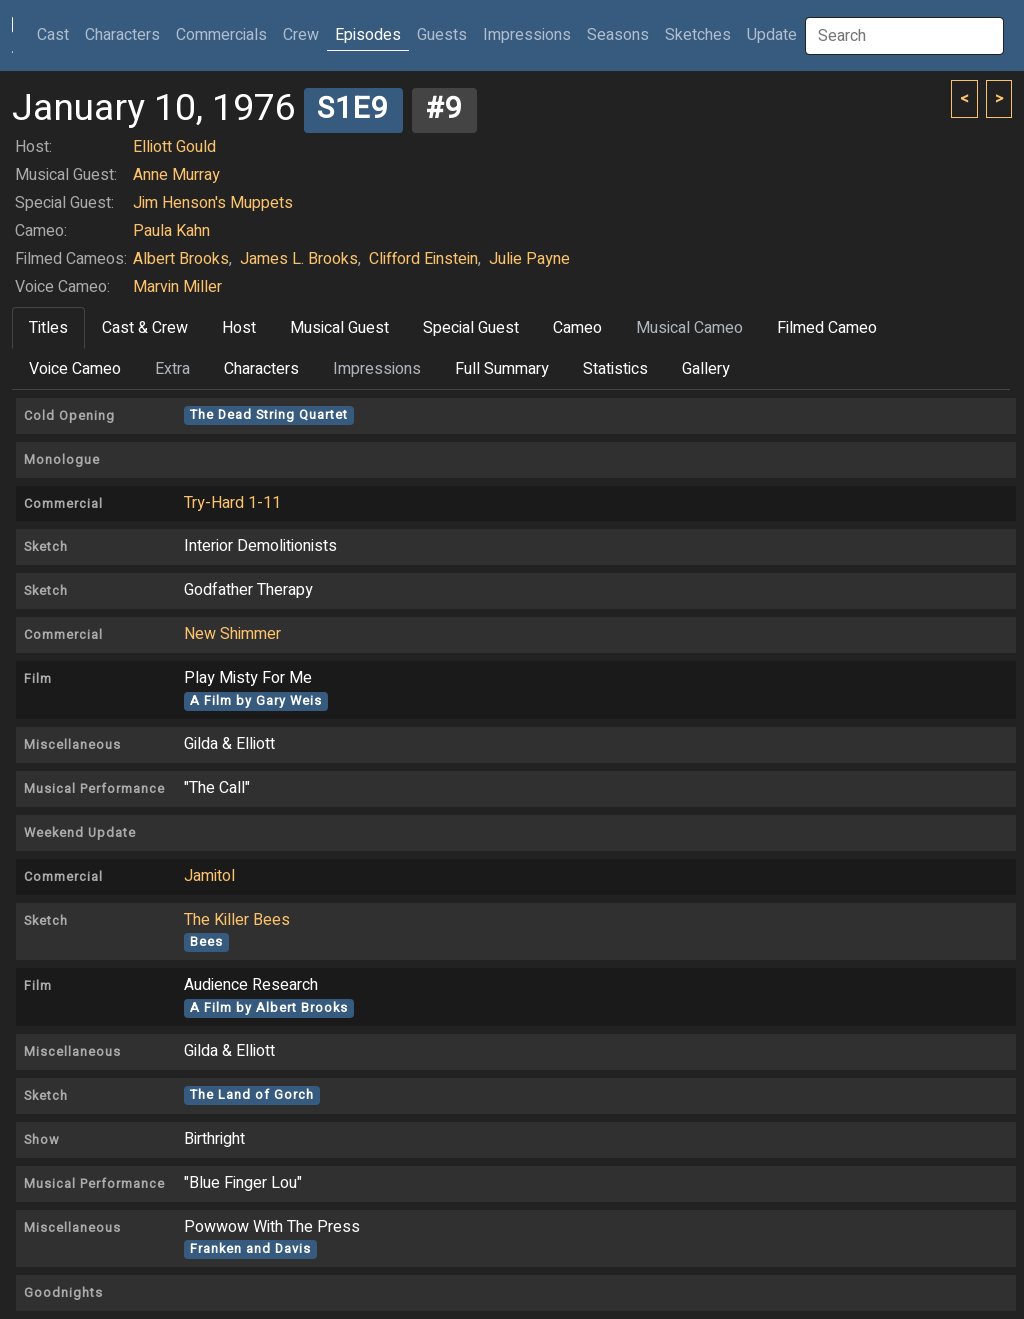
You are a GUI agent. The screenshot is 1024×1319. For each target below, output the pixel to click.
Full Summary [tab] (502, 369)
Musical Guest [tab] (339, 328)
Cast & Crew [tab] (145, 328)
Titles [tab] (48, 328)
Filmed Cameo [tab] (827, 328)
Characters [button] (122, 35)
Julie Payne (529, 259)
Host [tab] (239, 328)
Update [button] (772, 35)
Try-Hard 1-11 (232, 503)
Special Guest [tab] (471, 328)
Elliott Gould (174, 147)
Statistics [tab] (615, 369)
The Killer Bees (237, 920)
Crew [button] (301, 35)
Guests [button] (442, 35)
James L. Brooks (299, 259)
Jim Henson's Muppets (213, 203)
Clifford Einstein (423, 259)
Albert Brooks (181, 259)
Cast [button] (57, 34)
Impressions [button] (527, 35)
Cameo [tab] (577, 328)
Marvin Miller (177, 287)
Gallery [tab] (706, 369)
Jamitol (209, 876)
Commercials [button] (221, 35)
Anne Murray (176, 175)
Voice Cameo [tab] (75, 369)
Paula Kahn (171, 231)
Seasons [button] (618, 35)
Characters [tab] (261, 369)
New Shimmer (232, 634)
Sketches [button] (698, 35)
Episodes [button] (368, 35)
